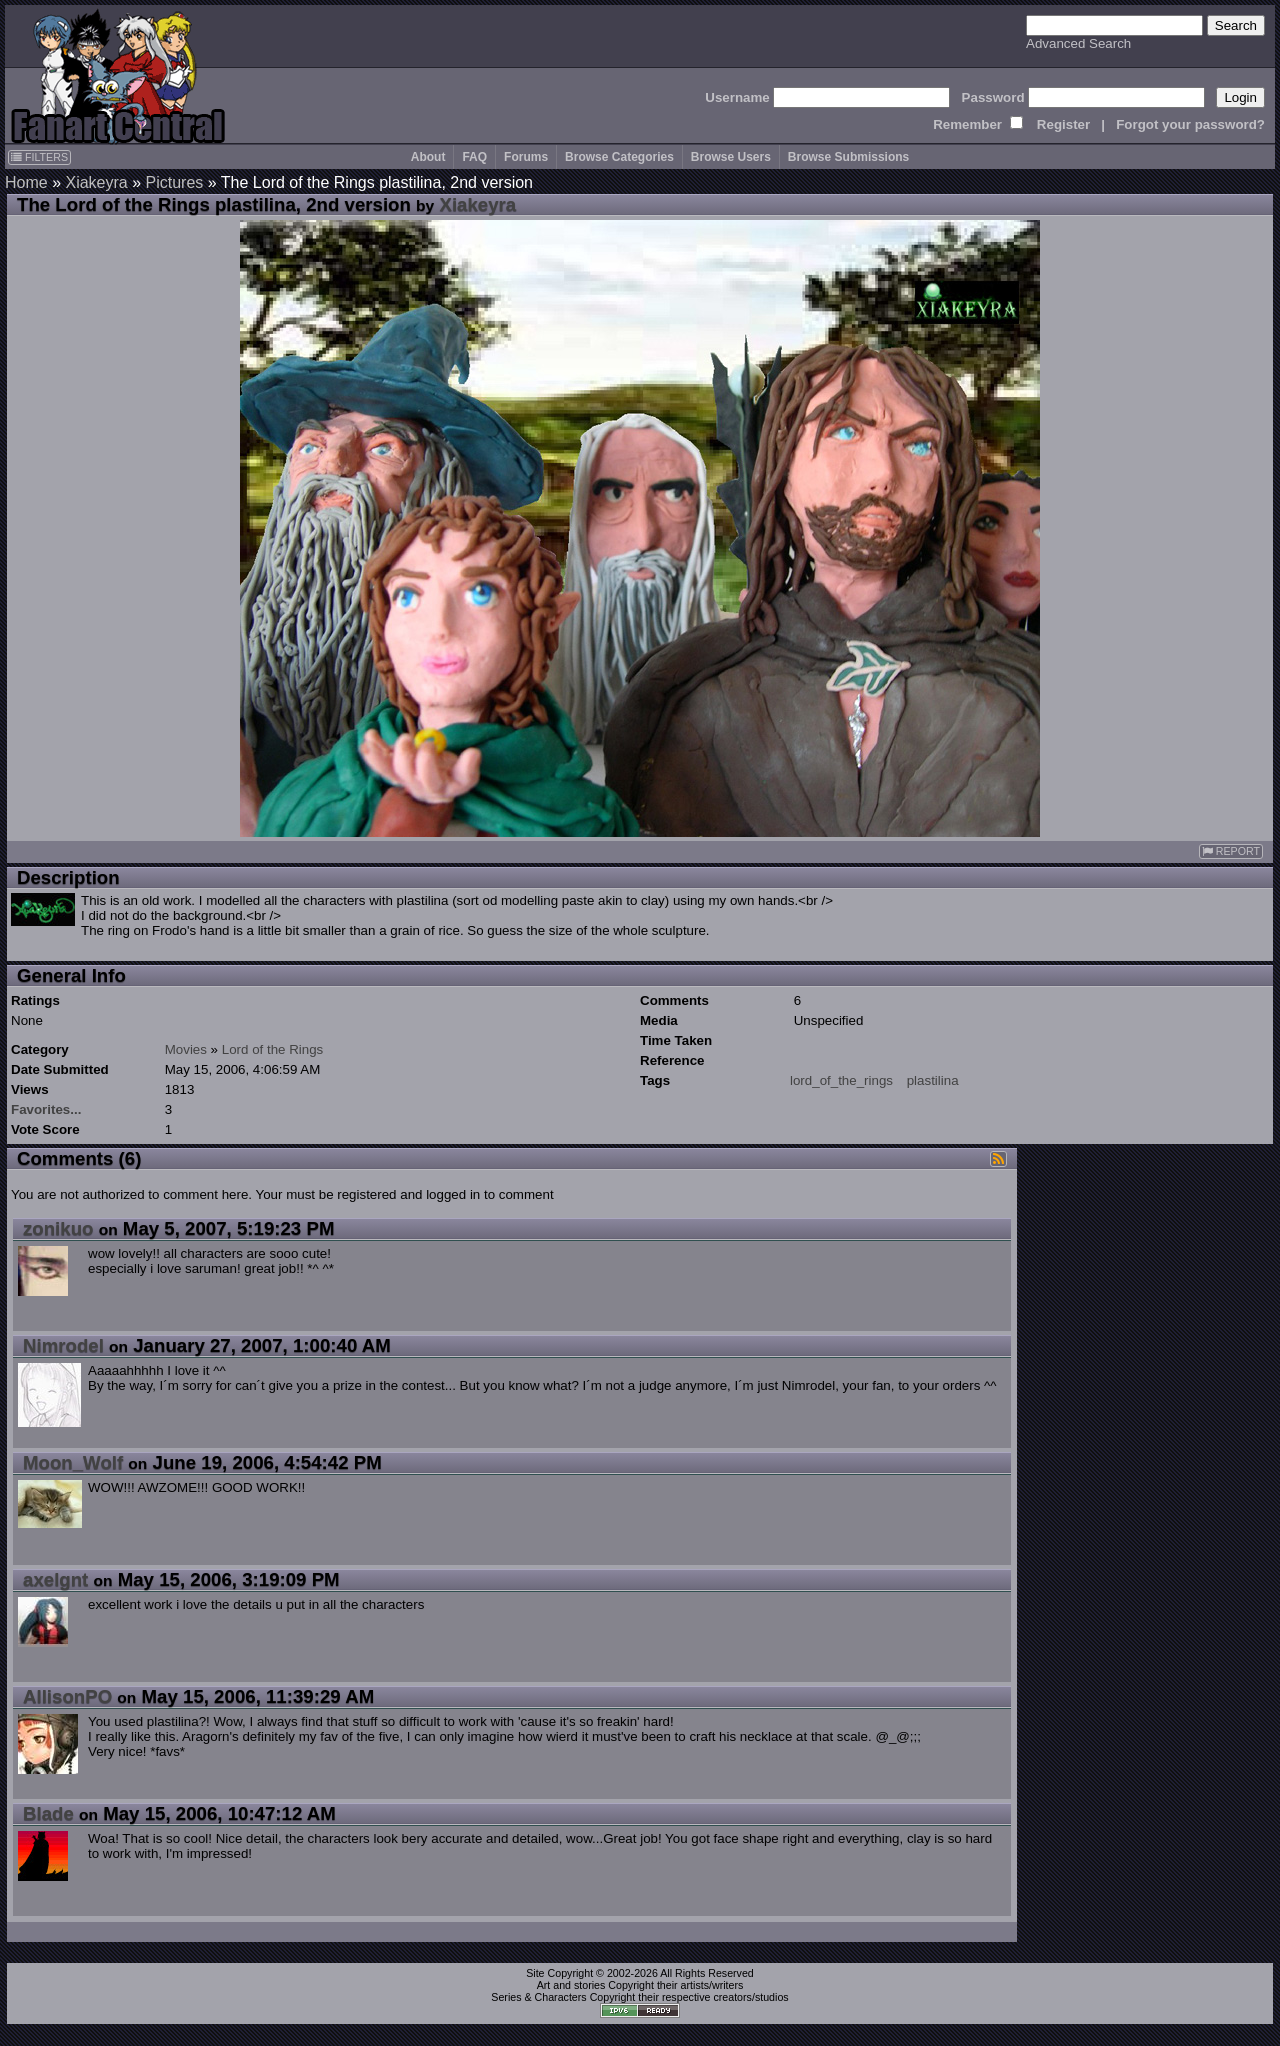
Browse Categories (619, 157)
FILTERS (39, 157)
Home (26, 182)
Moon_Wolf (73, 1462)
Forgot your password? (1190, 124)
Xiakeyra (96, 182)
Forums (526, 157)
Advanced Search (1078, 43)
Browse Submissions (848, 157)
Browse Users (731, 157)
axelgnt (55, 1579)
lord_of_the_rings (841, 1080)
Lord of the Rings (273, 1049)
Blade (48, 1813)
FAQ (474, 157)
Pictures (175, 182)
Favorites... (46, 1109)
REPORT (1231, 851)
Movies (186, 1049)
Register (1063, 124)
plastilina (933, 1080)
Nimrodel (63, 1345)
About (428, 157)
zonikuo (58, 1228)
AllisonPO (67, 1696)
